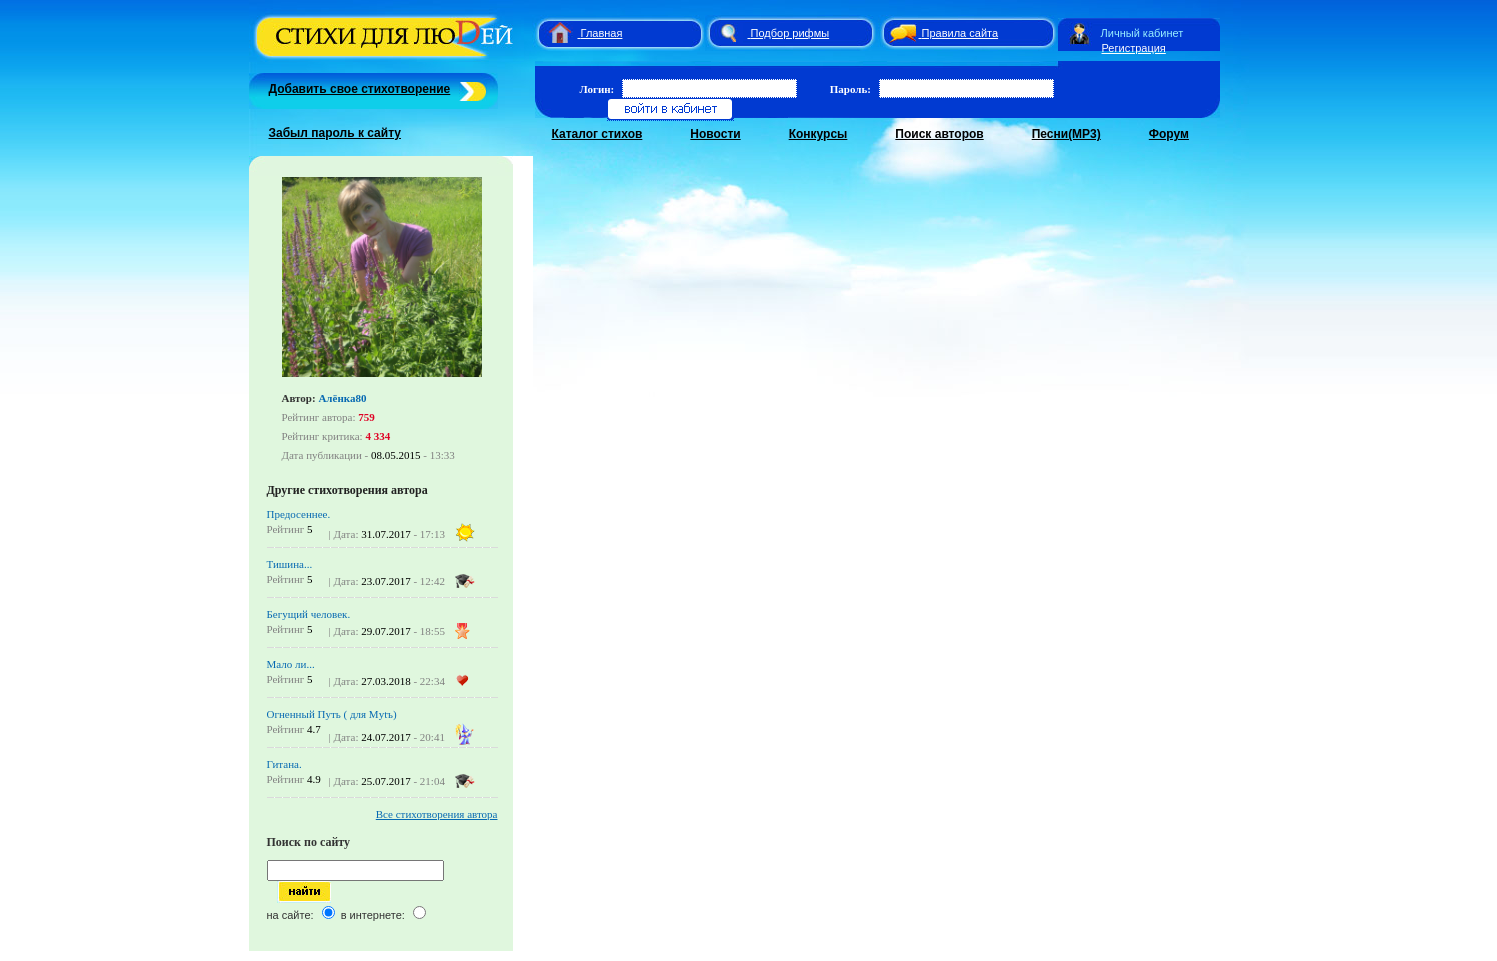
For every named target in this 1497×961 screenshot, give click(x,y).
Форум (1169, 134)
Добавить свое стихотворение (360, 89)
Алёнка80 (342, 398)
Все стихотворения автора (437, 814)
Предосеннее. (299, 514)
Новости (715, 134)
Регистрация (1134, 48)
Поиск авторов (939, 134)
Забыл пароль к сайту (335, 133)
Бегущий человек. (309, 614)
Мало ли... (291, 664)
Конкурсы (818, 134)
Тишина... (290, 564)
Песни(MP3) (1066, 134)
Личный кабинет (1142, 33)
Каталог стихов (597, 134)
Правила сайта (960, 33)
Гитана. (284, 764)
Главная (602, 33)
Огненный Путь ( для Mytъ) (332, 714)
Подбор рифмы (790, 33)
